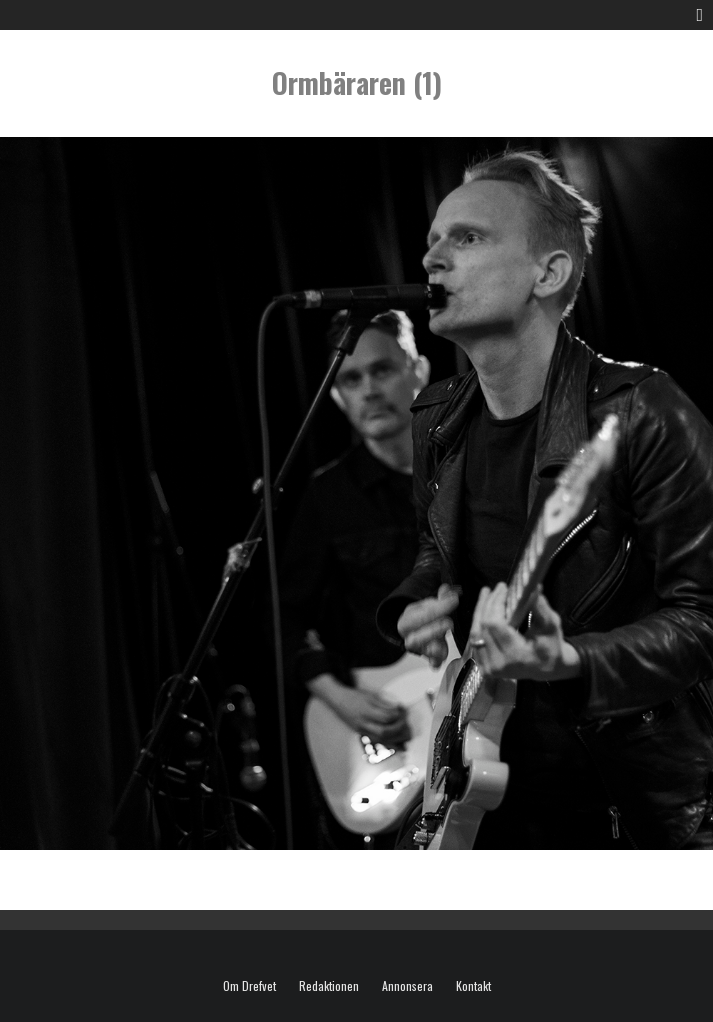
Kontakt (473, 986)
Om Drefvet (249, 986)
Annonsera (407, 986)
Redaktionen (329, 986)
